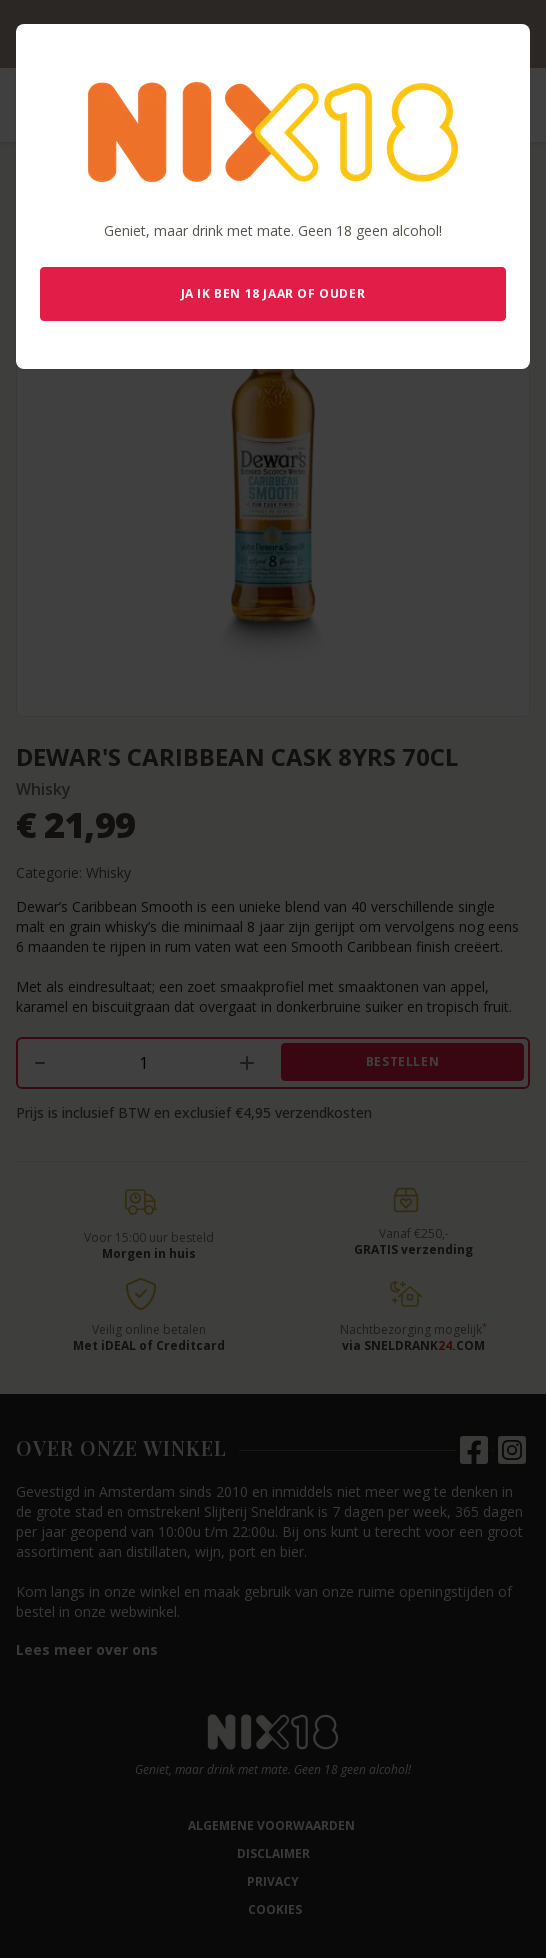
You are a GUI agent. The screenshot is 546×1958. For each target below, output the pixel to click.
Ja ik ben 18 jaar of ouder (273, 293)
